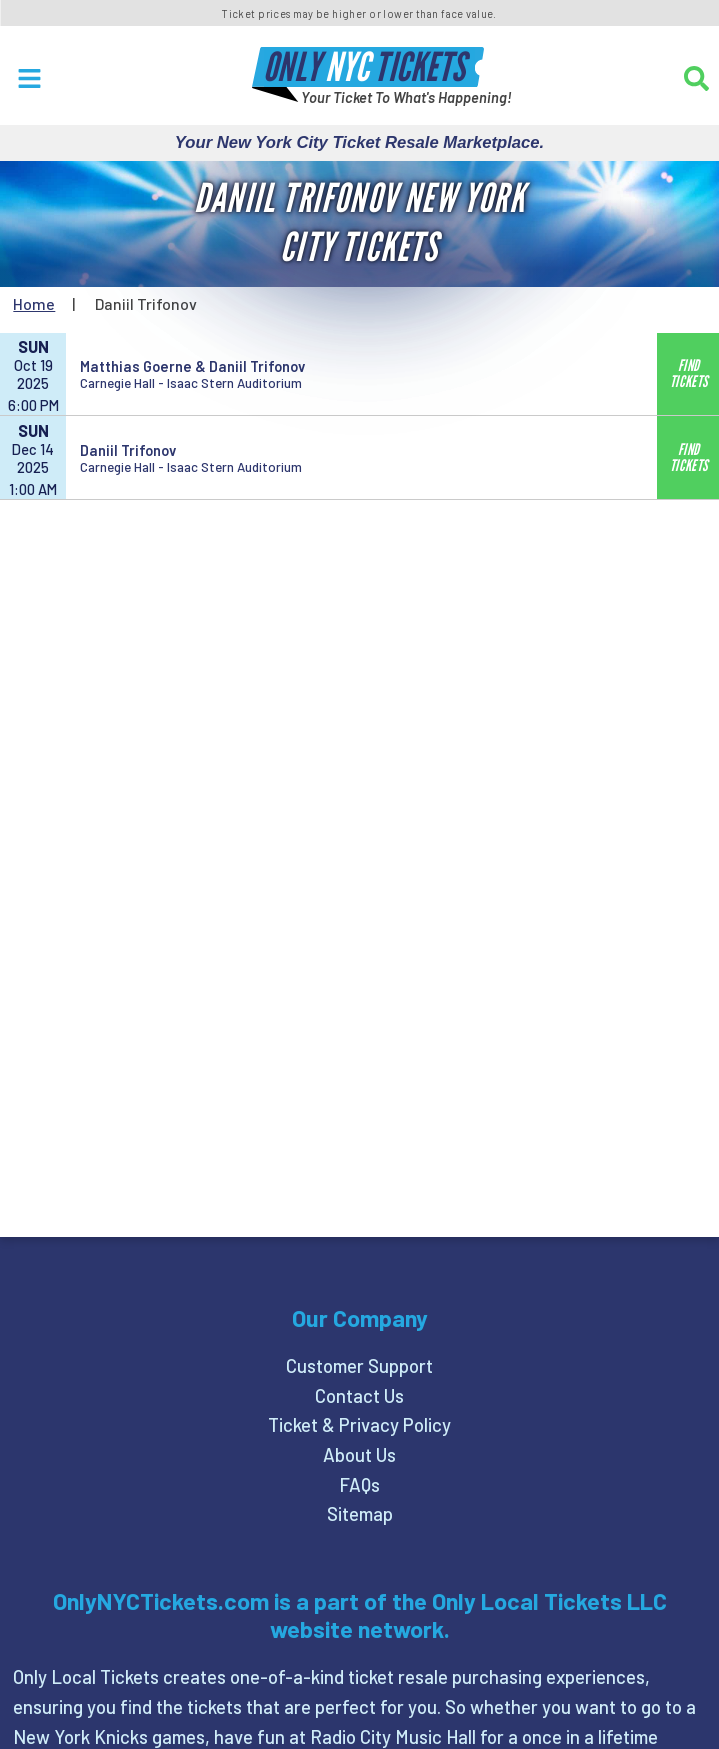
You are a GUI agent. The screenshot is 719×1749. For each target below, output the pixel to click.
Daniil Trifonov (128, 450)
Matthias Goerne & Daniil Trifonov (192, 366)
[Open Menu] (29, 78)
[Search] (696, 78)
